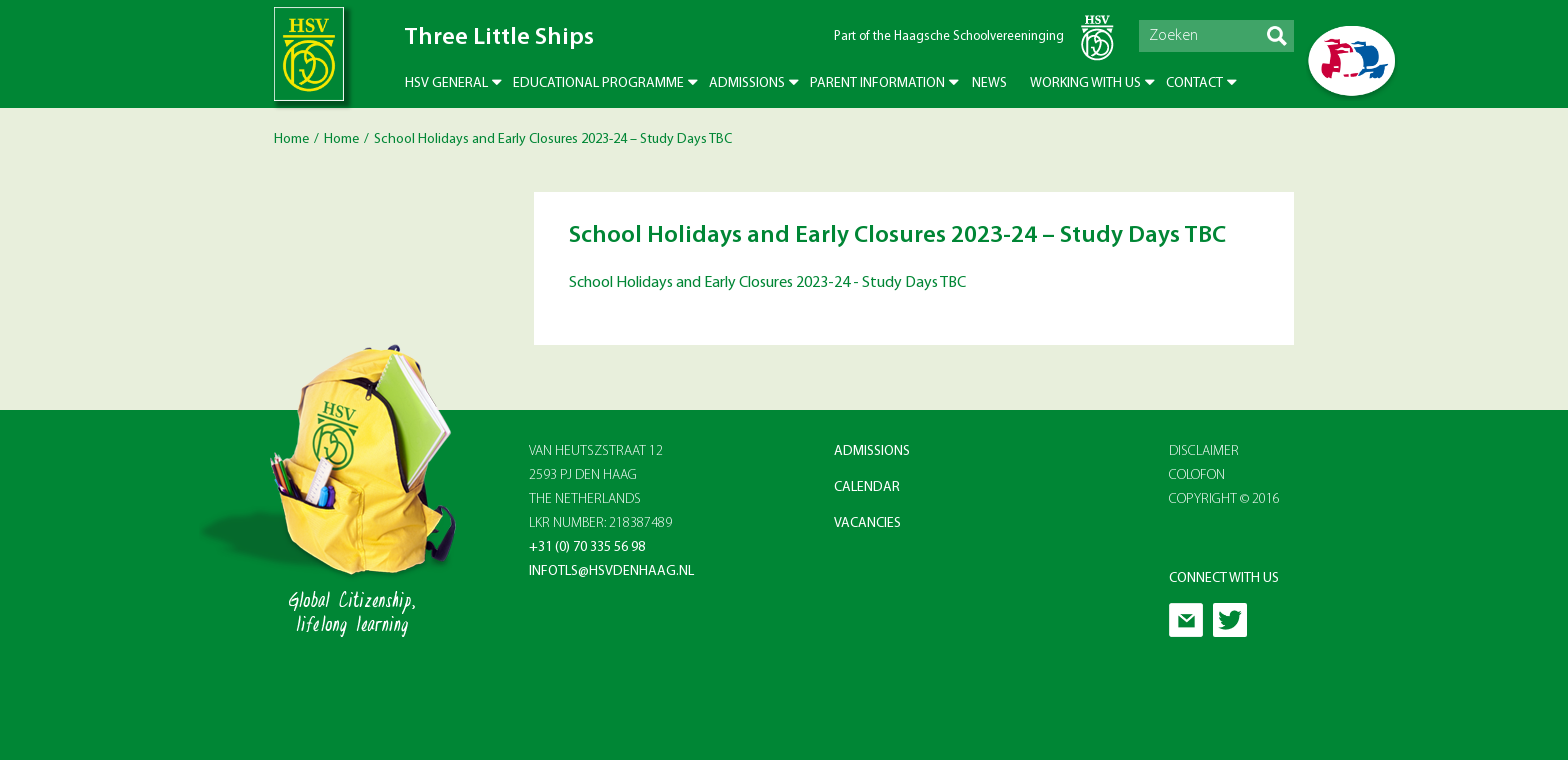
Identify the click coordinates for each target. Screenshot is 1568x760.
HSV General (446, 83)
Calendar (867, 487)
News (989, 83)
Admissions (747, 83)
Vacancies (867, 523)
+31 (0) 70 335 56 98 (587, 547)
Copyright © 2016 (1224, 499)
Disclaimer (1204, 451)
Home (291, 139)
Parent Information (877, 83)
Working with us (1085, 83)
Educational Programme (598, 83)
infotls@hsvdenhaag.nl (611, 571)
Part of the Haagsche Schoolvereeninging (949, 36)
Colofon (1197, 475)
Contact (1194, 83)
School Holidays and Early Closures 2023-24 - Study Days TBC (767, 283)
